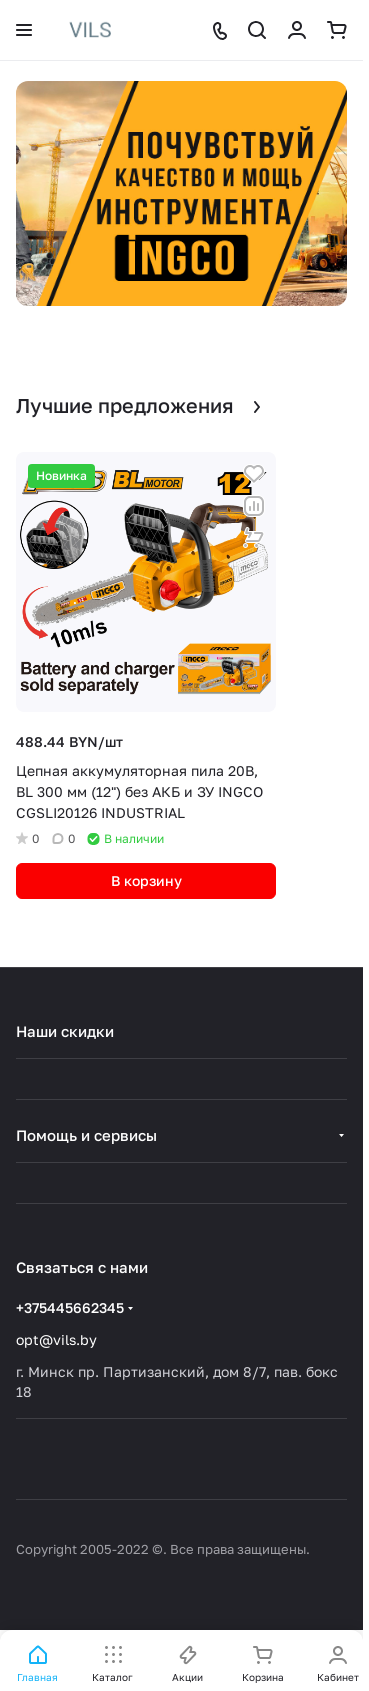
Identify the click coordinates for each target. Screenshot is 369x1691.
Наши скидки (65, 1031)
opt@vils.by (56, 1339)
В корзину (146, 880)
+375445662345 (70, 1307)
